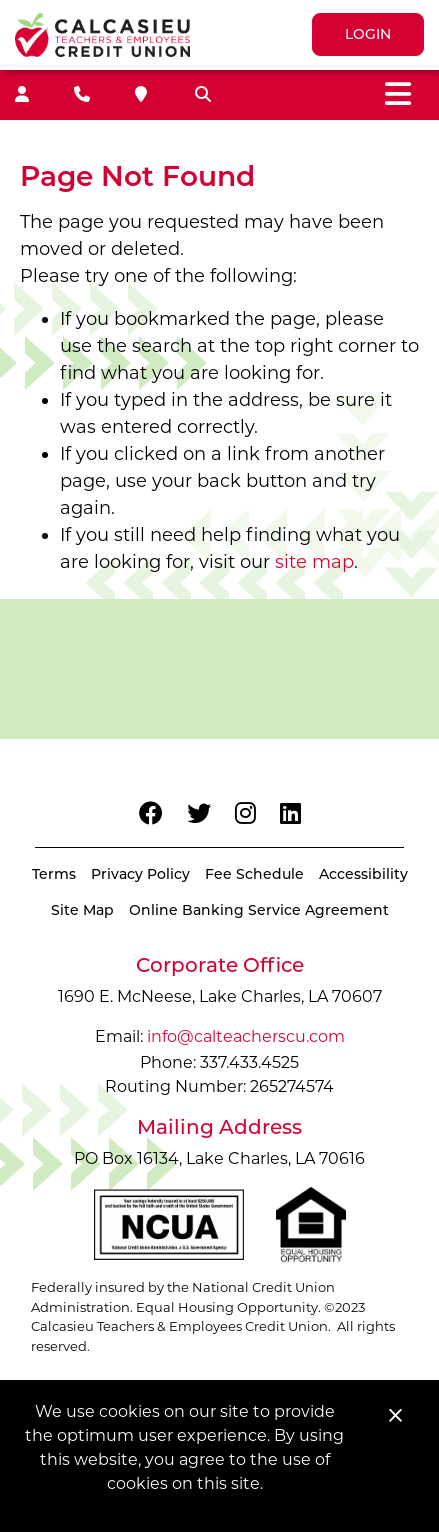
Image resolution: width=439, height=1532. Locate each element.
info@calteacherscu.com (246, 1036)
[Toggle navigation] (398, 94)
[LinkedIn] (290, 814)
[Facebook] (151, 814)
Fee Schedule (254, 874)
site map (314, 562)
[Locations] (141, 95)
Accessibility (363, 874)
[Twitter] (199, 814)
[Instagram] (245, 814)
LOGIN (368, 34)
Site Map (82, 910)
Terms (54, 874)
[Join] (22, 95)
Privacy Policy (140, 874)
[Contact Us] (82, 95)
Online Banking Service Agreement (259, 910)
